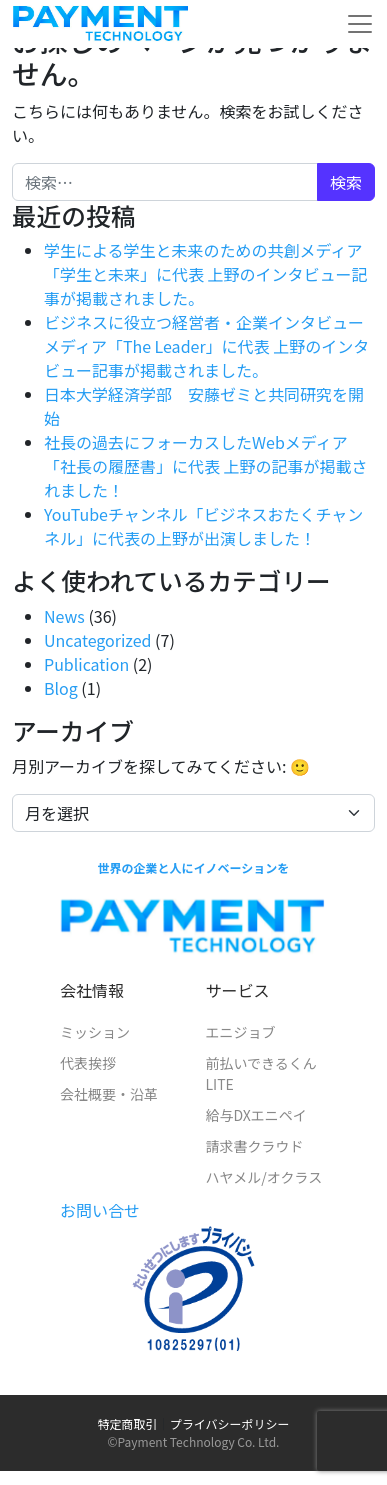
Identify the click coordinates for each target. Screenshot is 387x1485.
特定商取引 (128, 1423)
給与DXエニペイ (256, 1115)
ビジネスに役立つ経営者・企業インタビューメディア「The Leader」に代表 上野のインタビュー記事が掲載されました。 (206, 346)
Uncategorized (98, 640)
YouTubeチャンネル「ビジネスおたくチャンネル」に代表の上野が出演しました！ (203, 526)
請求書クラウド (255, 1146)
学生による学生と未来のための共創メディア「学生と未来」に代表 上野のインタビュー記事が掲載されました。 (206, 274)
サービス (238, 990)
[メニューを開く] (360, 24)
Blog (61, 688)
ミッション (95, 1032)
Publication (86, 664)
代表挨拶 (88, 1063)
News (64, 616)
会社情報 (92, 990)
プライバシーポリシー (230, 1423)
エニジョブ (241, 1032)
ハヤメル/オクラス (264, 1177)
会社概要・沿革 (109, 1094)
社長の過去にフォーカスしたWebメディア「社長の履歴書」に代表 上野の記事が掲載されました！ (206, 466)
